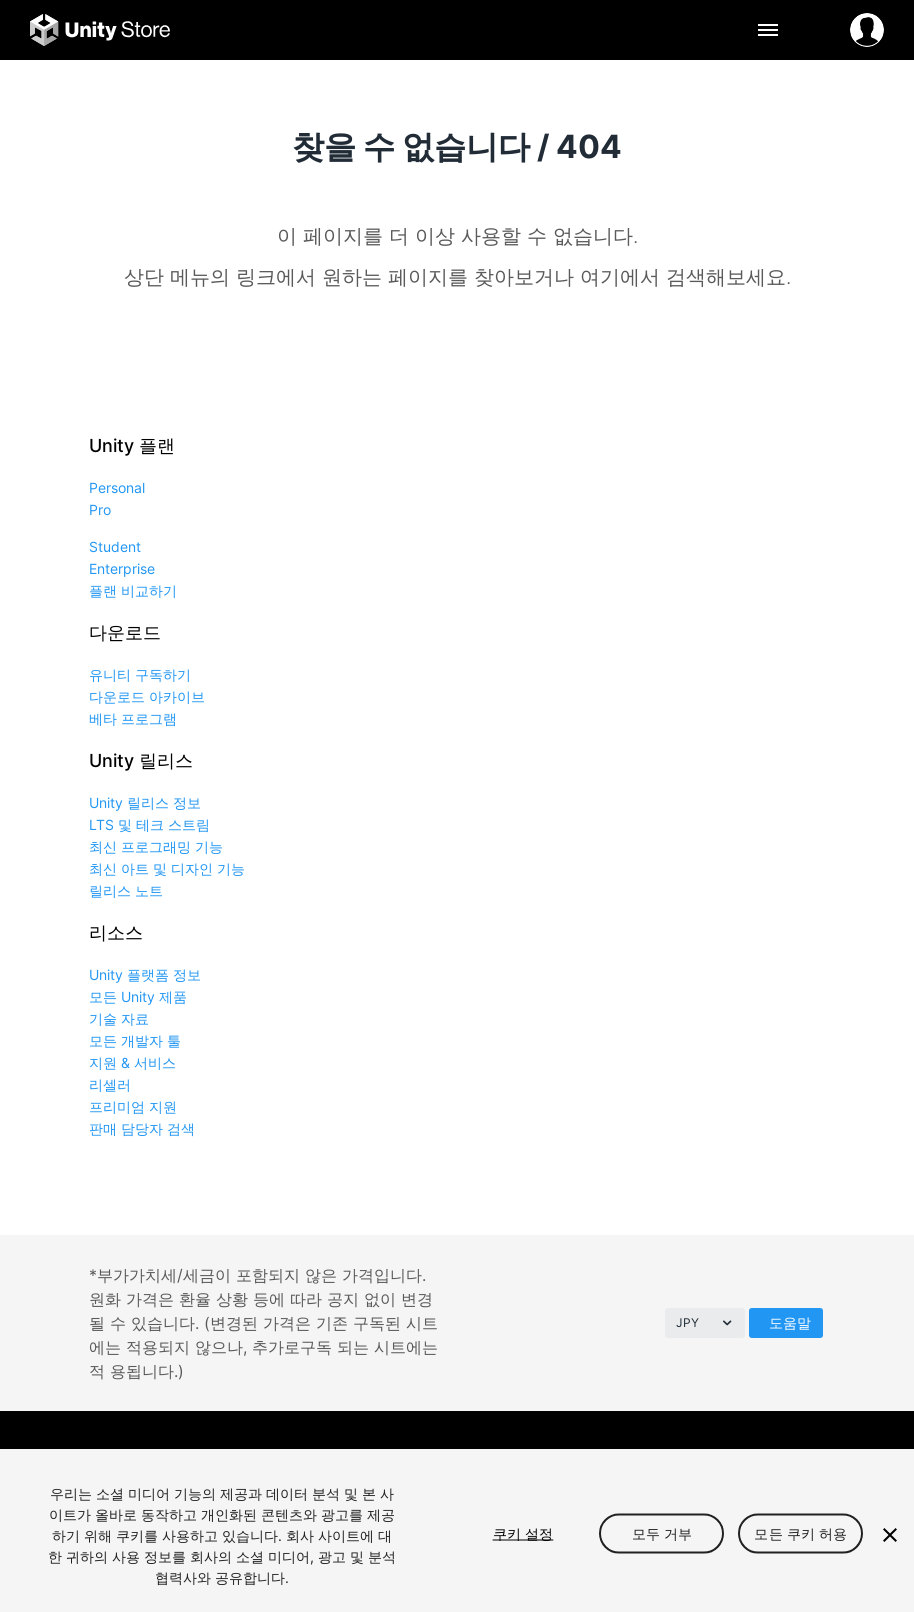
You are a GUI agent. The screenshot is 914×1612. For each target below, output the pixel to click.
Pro (100, 509)
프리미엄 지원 (133, 1106)
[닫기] (890, 1535)
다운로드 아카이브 (147, 696)
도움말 (790, 1322)
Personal (117, 487)
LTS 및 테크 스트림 (149, 824)
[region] (457, 1530)
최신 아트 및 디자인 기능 (167, 868)
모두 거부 (662, 1532)
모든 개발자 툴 (135, 1040)
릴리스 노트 (126, 890)
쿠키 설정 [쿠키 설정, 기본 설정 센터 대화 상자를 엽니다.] (523, 1532)
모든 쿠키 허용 (800, 1532)
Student (115, 546)
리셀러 (110, 1084)
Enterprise (122, 568)
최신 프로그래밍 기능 (156, 846)
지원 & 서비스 (132, 1062)
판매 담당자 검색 (142, 1128)
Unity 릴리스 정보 (145, 802)
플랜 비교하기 (133, 590)
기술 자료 (119, 1018)
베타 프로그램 (133, 718)
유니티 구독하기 (140, 674)
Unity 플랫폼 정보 (145, 974)
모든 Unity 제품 (138, 996)
